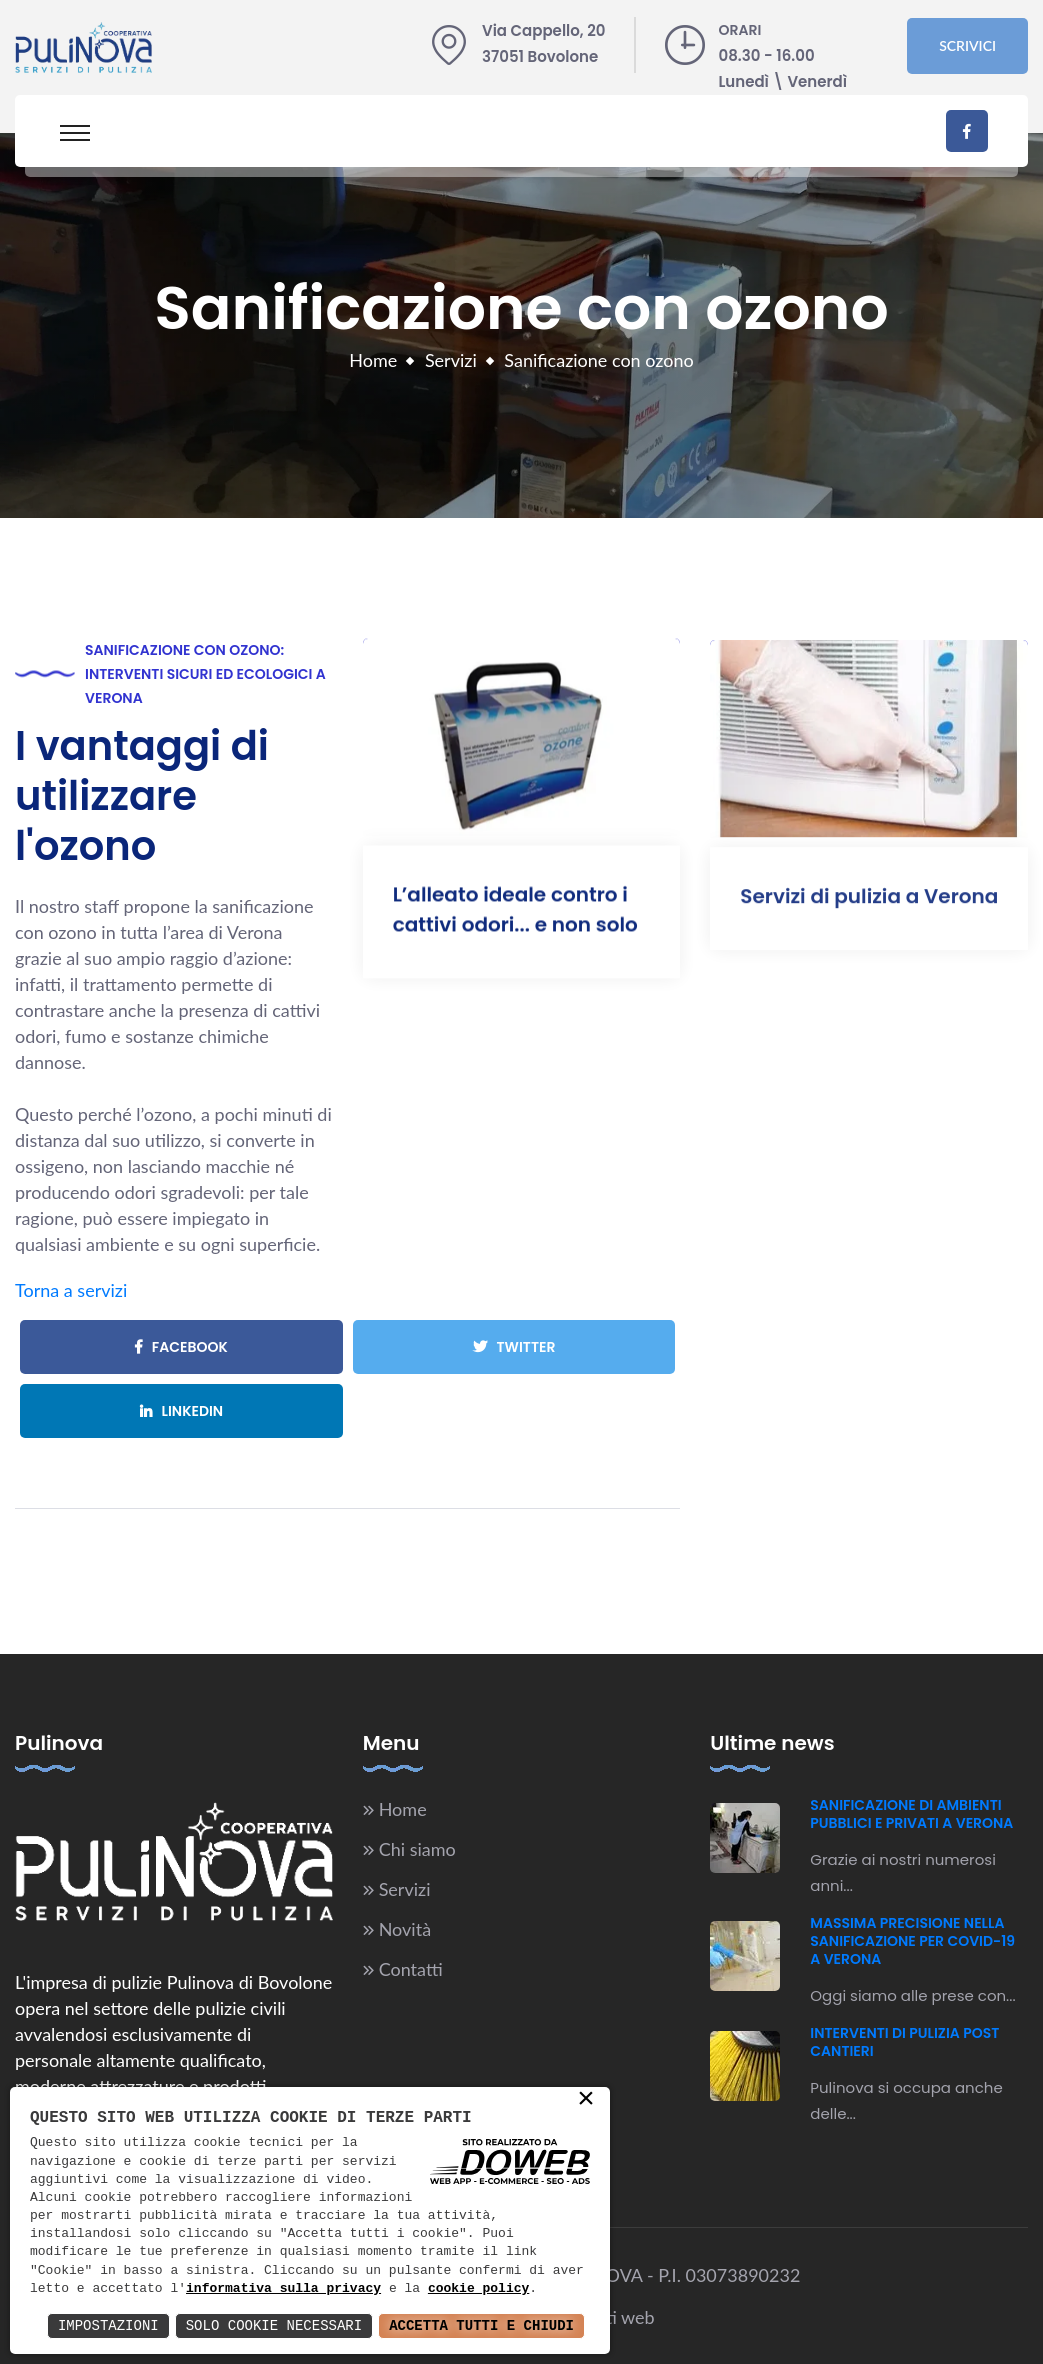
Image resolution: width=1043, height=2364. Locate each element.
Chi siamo (417, 1849)
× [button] (586, 2100)
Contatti (411, 1969)
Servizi (451, 360)
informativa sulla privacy (283, 2289)
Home (373, 360)
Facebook (181, 1347)
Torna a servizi (71, 1290)
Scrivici (967, 45)
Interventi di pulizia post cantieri (904, 2042)
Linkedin (182, 1411)
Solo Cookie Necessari (274, 2325)
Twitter (514, 1347)
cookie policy (478, 2289)
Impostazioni (108, 2325)
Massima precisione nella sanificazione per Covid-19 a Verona (912, 1941)
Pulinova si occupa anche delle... (906, 2100)
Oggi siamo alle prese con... (912, 1995)
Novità (405, 1929)
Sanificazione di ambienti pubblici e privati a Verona (911, 1814)
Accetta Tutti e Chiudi (481, 2325)
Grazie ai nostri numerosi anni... (903, 1872)
